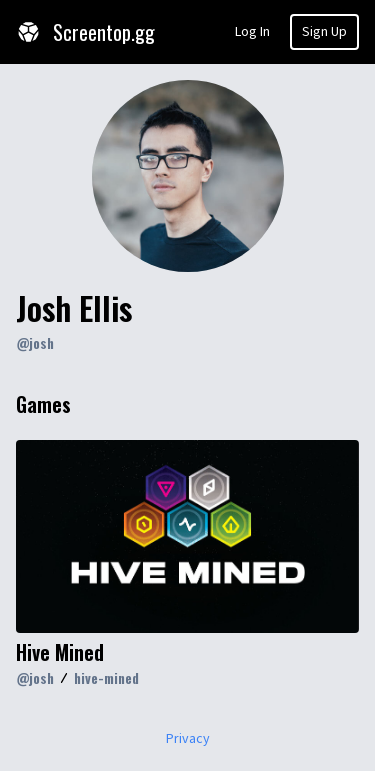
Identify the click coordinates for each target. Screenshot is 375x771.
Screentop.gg (85, 32)
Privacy (188, 739)
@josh (35, 342)
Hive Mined (60, 652)
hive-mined (106, 677)
